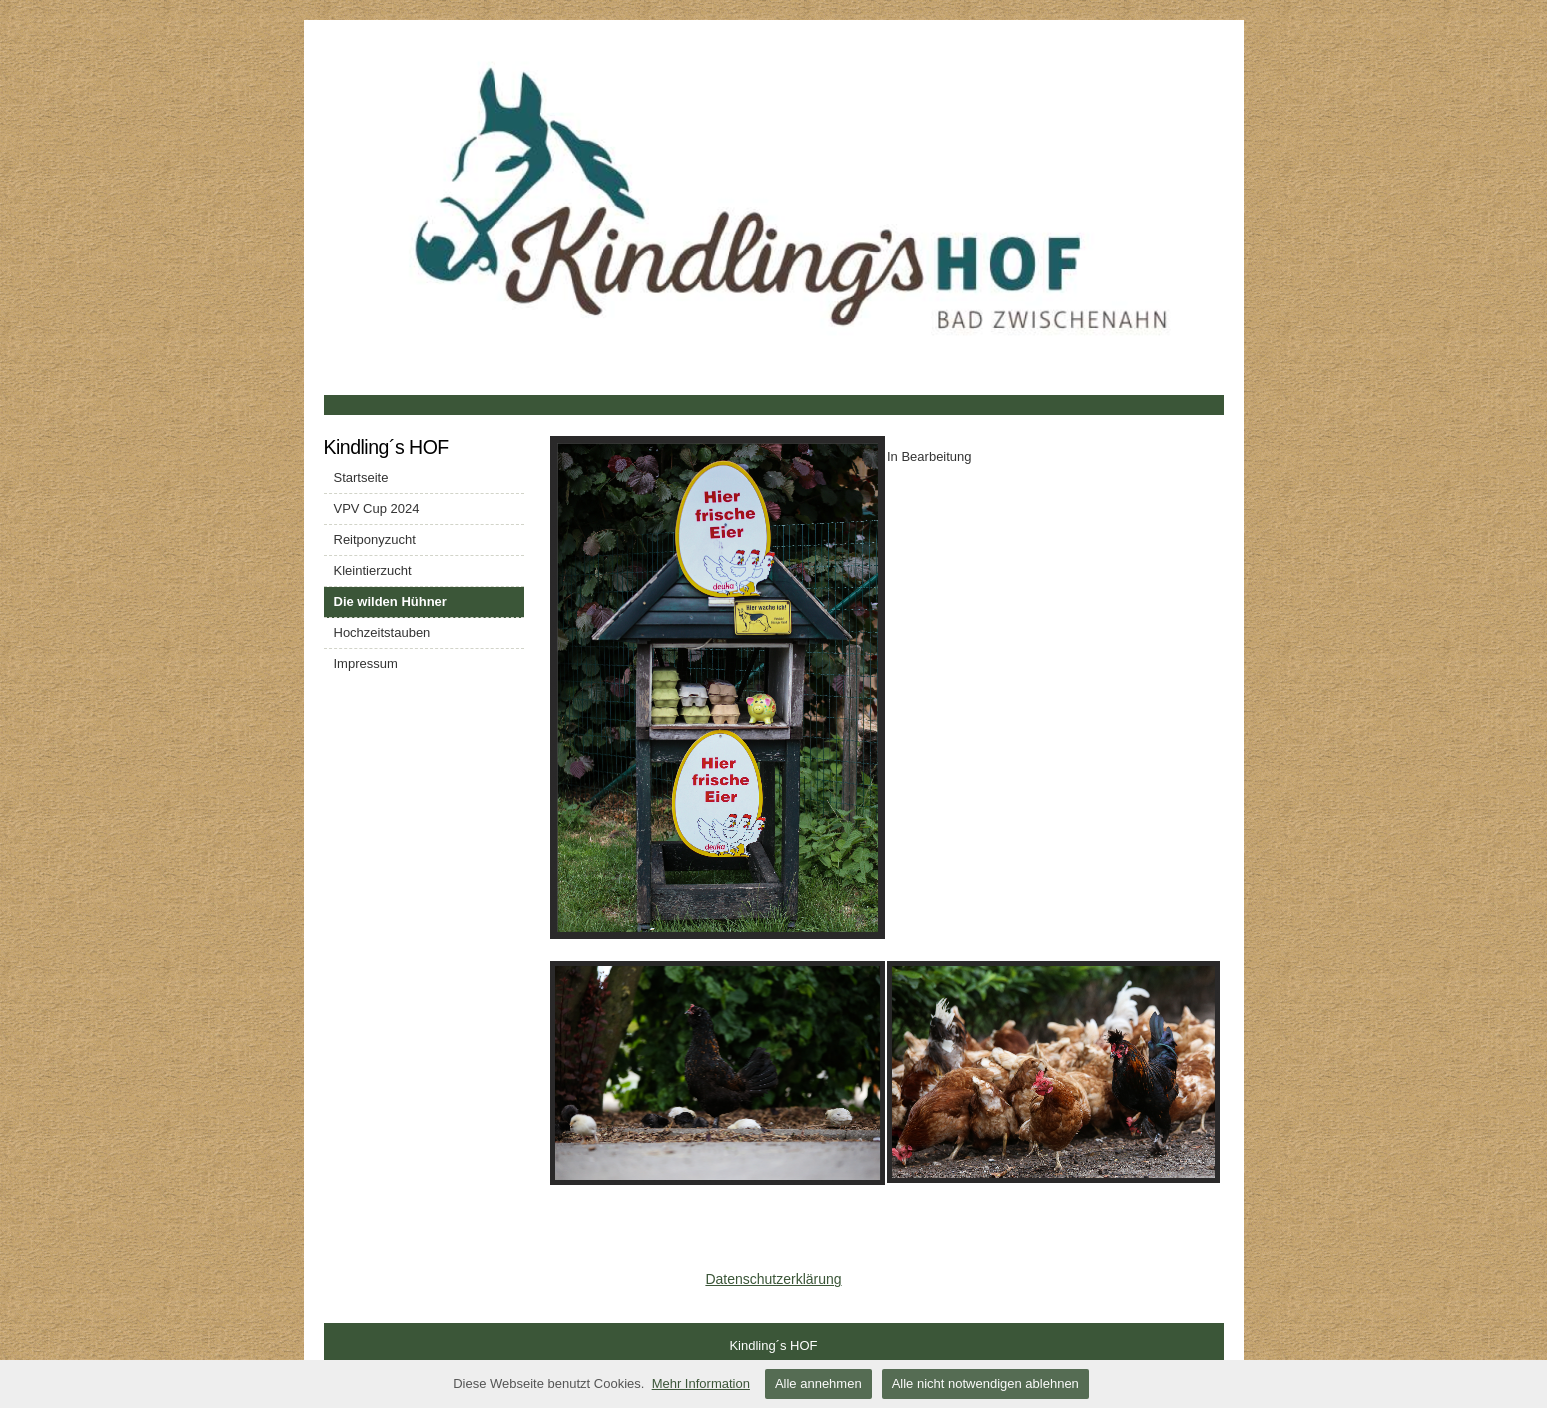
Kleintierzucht (373, 570)
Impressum (366, 663)
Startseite (361, 477)
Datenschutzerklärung (773, 1279)
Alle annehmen (818, 1383)
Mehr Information (701, 1383)
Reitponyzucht (375, 539)
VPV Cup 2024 (377, 508)
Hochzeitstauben (382, 632)
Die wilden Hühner (390, 601)
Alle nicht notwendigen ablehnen (985, 1383)
